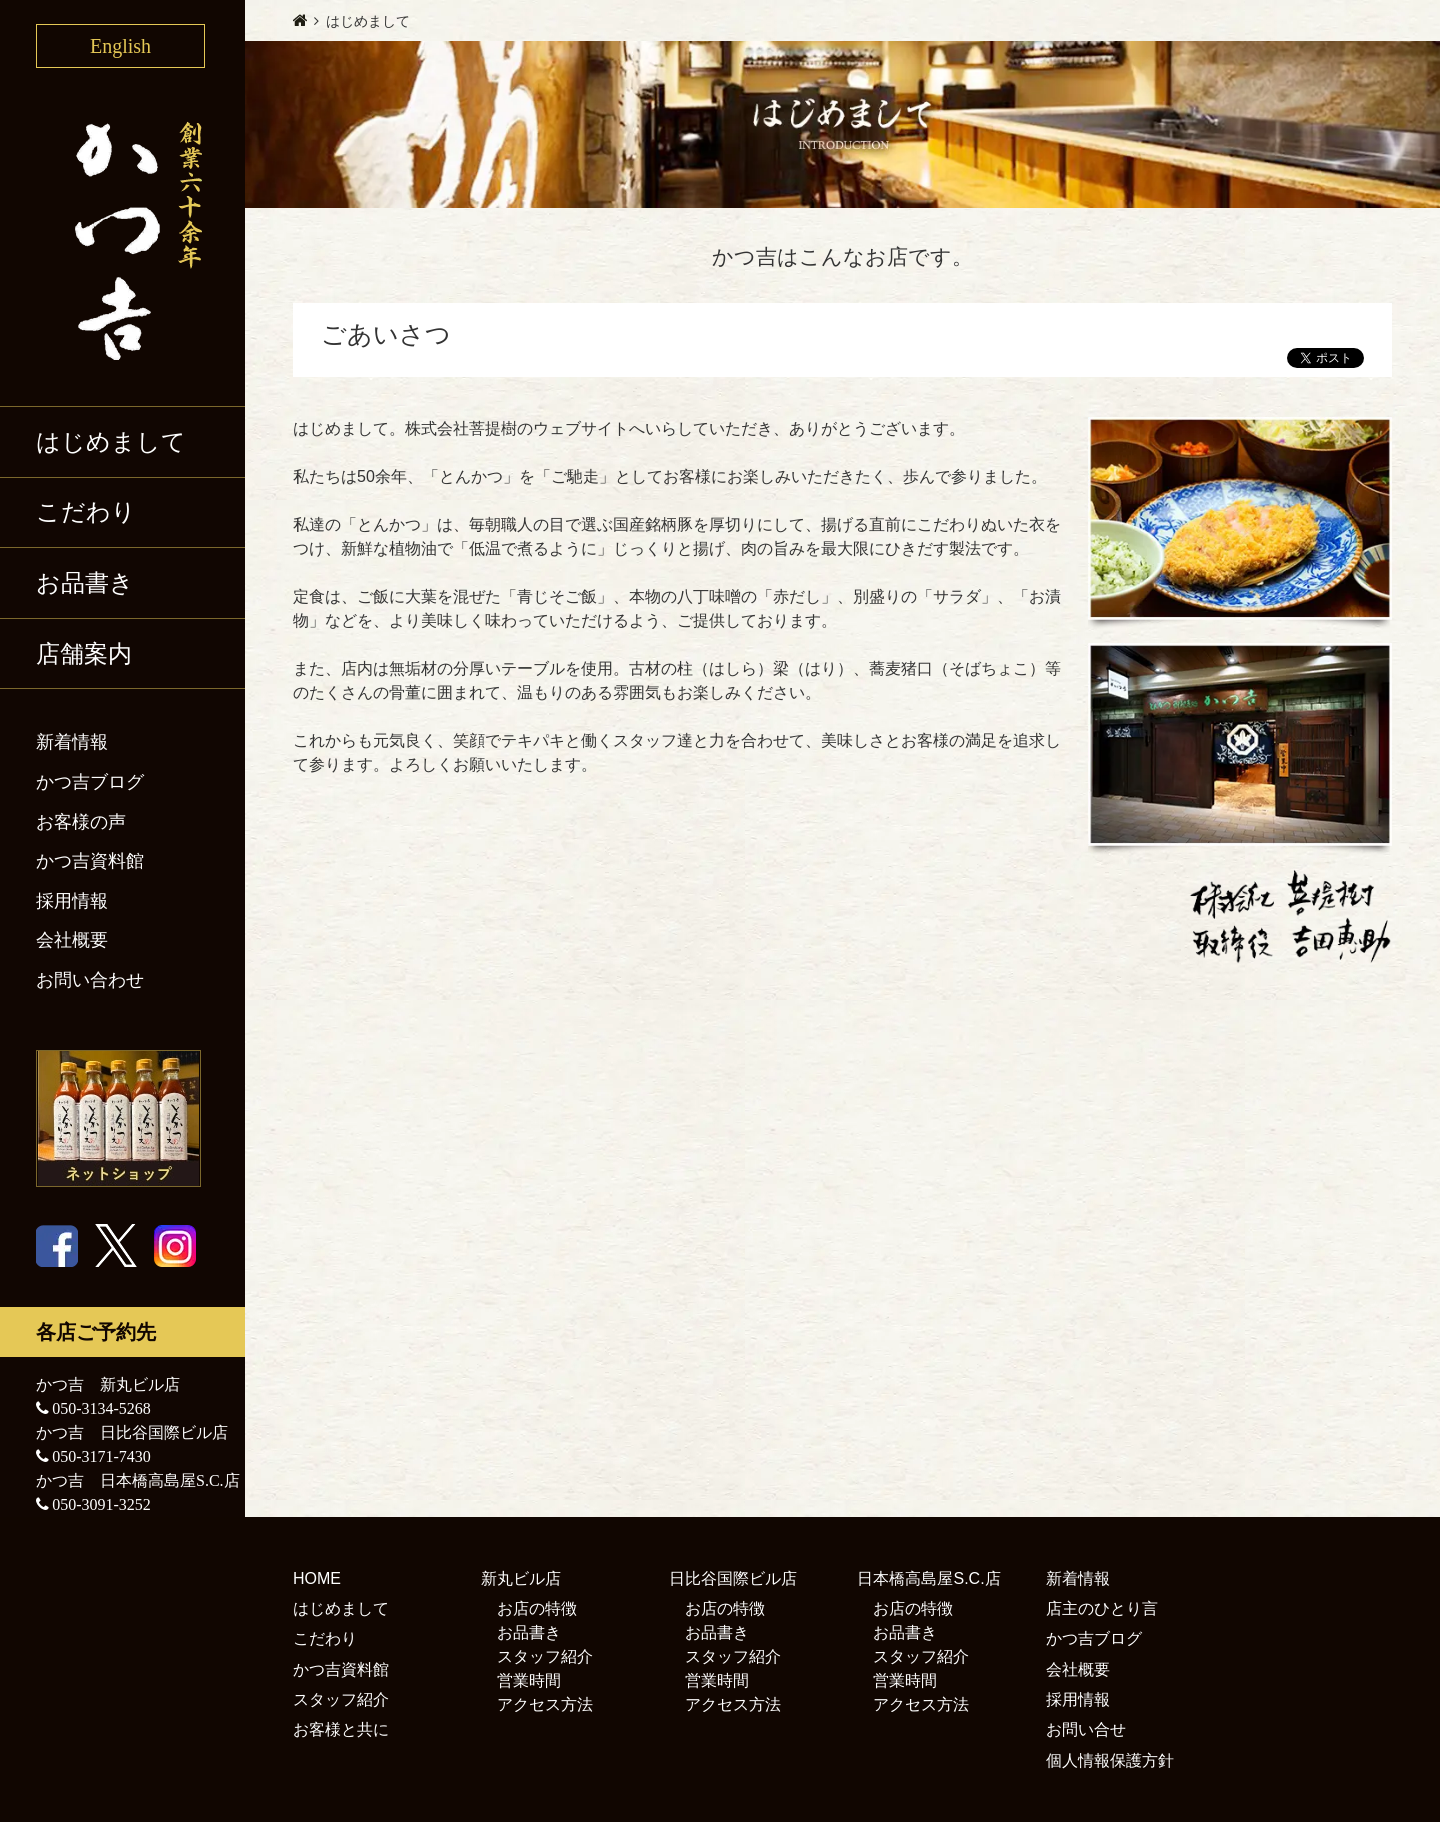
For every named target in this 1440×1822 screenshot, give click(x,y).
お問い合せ (1086, 1729)
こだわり (86, 512)
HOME (317, 1578)
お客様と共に (341, 1729)
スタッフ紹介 (341, 1699)
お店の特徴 (537, 1608)
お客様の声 (81, 822)
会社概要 (72, 940)
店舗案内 (84, 654)
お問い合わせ (90, 980)
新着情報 (72, 742)
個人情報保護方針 (1110, 1760)
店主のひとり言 (1102, 1608)
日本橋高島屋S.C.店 (928, 1578)
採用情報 (72, 901)
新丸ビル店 (521, 1578)
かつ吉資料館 (90, 861)
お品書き (85, 583)
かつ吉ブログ (90, 782)
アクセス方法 (545, 1704)
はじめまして (111, 442)
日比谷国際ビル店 (733, 1578)
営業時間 (529, 1680)
